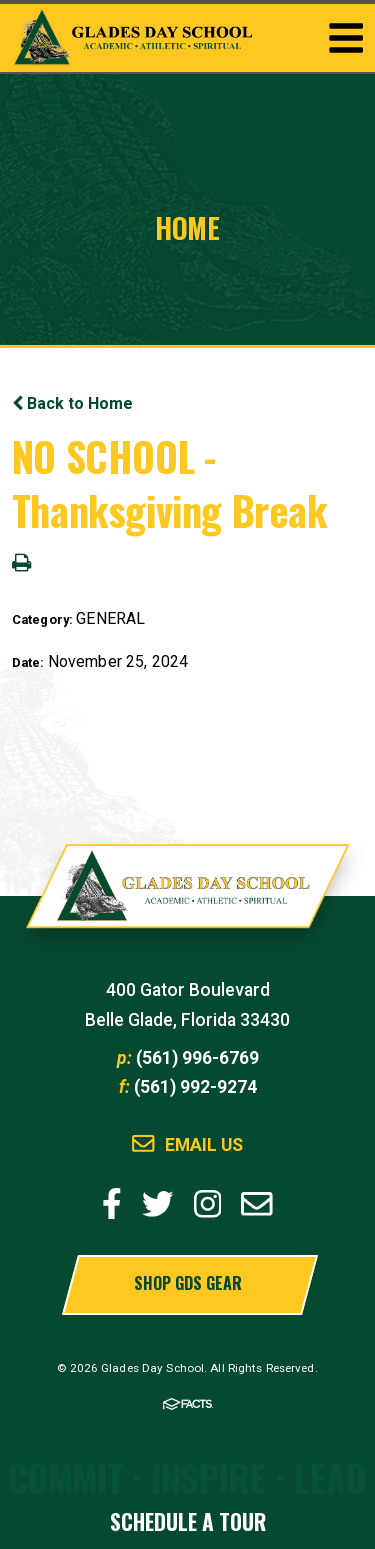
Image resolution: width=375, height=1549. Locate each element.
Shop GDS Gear (188, 1283)
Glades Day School (188, 896)
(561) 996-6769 (197, 1058)
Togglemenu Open (346, 38)
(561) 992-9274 (195, 1087)
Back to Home (72, 403)
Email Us (204, 1145)
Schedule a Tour (188, 1521)
